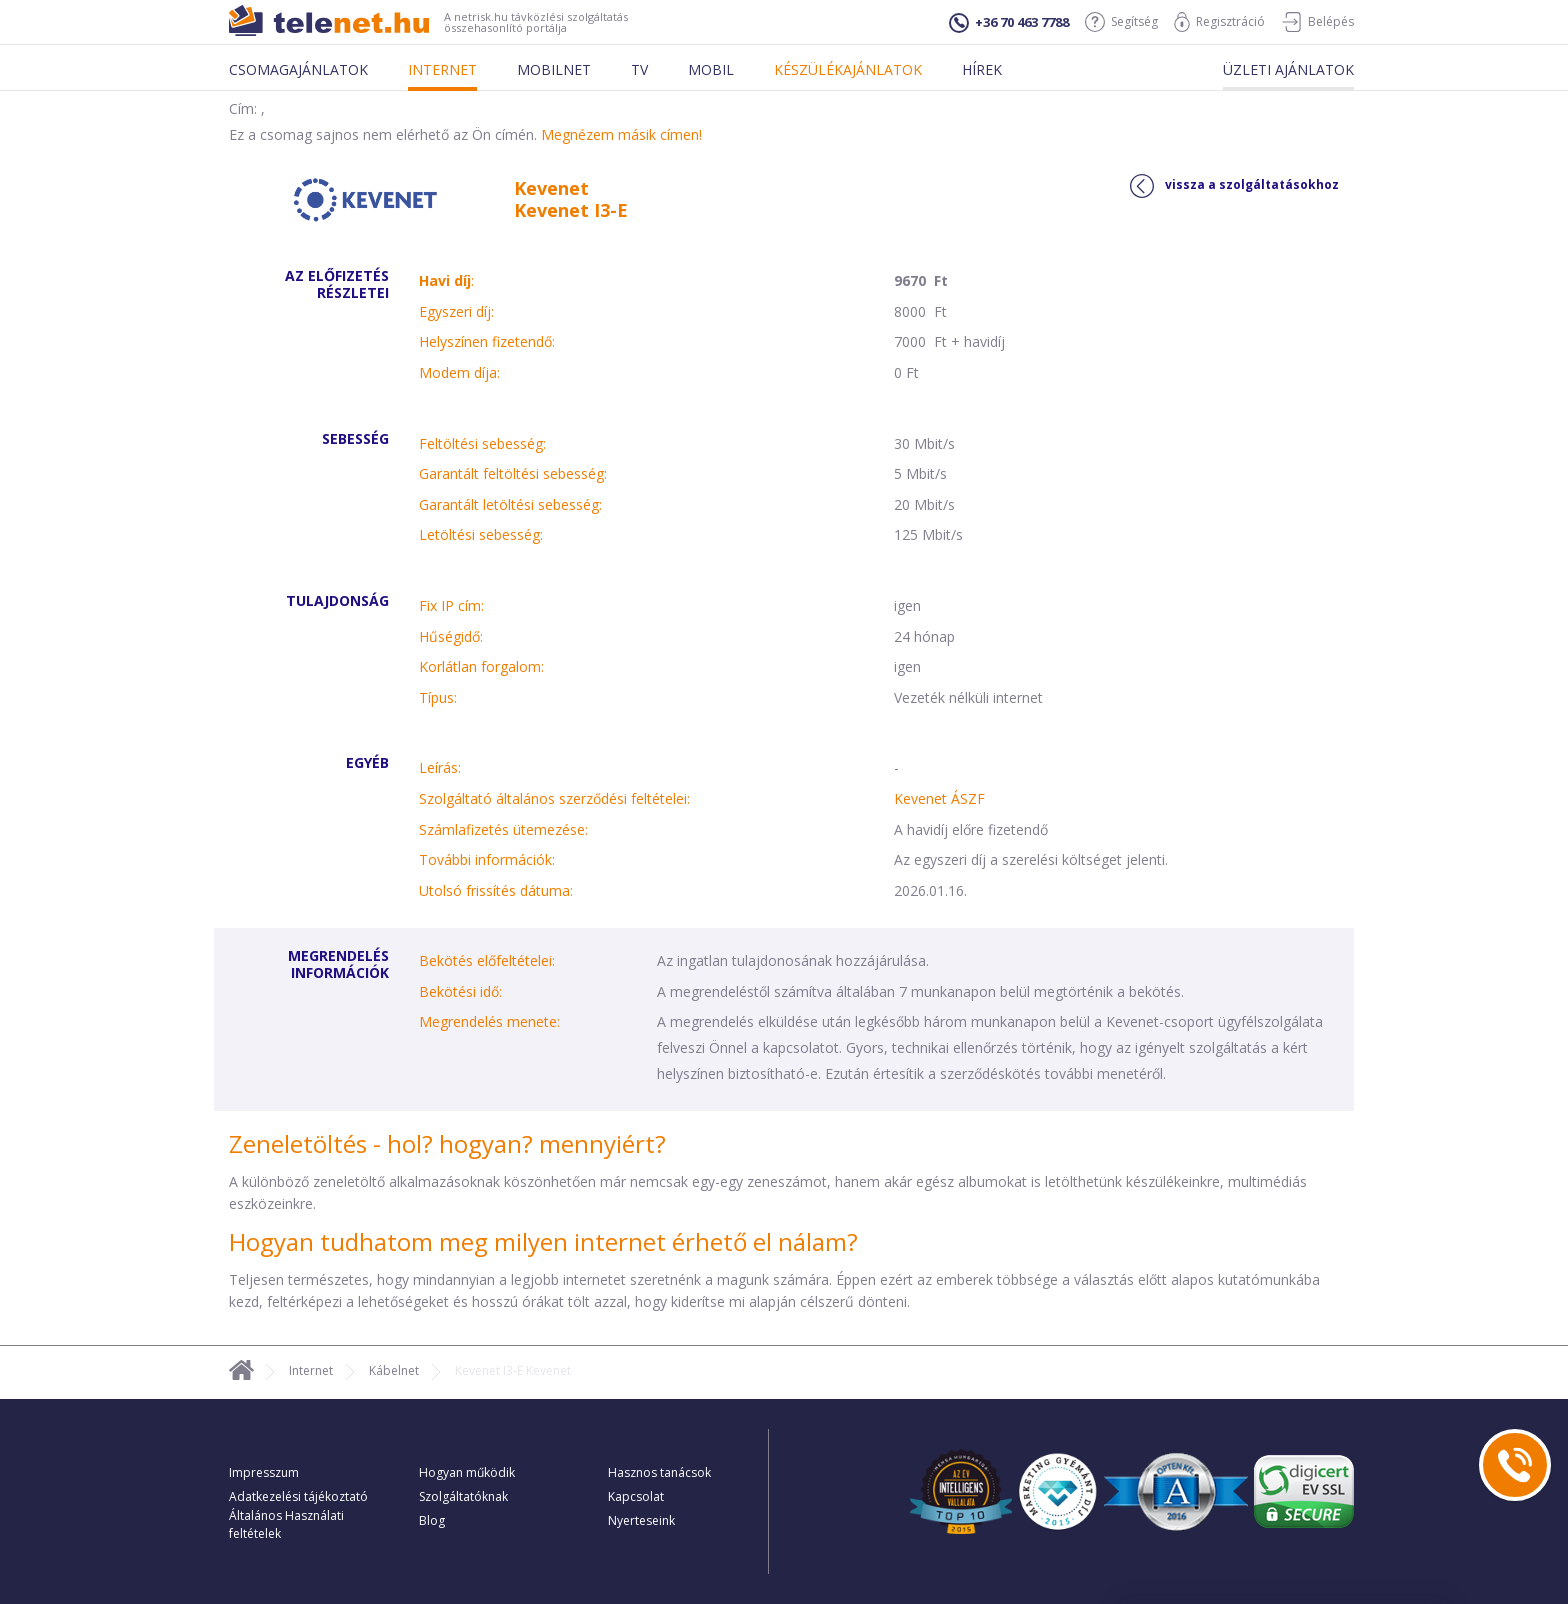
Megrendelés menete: (489, 1021)
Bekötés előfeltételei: (487, 960)
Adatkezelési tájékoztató (298, 1496)
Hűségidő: (451, 636)
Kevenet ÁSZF (939, 798)
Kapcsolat (636, 1496)
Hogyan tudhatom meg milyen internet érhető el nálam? (543, 1241)
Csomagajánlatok (298, 69)
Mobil (711, 69)
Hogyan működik (467, 1472)
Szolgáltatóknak (463, 1496)
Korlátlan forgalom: (481, 666)
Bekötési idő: (460, 991)
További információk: (487, 859)
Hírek (982, 69)
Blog (432, 1520)
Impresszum (264, 1472)
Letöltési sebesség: (481, 534)
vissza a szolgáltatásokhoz (1234, 186)
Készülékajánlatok (848, 69)
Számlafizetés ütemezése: (503, 829)
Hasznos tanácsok (659, 1472)
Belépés (1317, 22)
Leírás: (440, 767)
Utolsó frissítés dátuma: (496, 890)
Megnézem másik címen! (621, 134)
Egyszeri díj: (456, 311)
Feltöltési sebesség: (482, 443)
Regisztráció (1219, 22)
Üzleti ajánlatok (1288, 69)
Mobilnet (554, 69)
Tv (639, 69)
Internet (442, 69)
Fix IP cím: (451, 605)
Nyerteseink (641, 1520)
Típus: (438, 697)
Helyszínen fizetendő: (487, 341)
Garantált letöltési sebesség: (510, 504)
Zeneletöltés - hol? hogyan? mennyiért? (447, 1143)
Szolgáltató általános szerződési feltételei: (554, 798)
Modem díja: (459, 372)
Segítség (1121, 22)
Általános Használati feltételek (286, 1524)
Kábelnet (394, 1370)
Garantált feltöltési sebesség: (513, 473)
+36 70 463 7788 (1009, 23)
